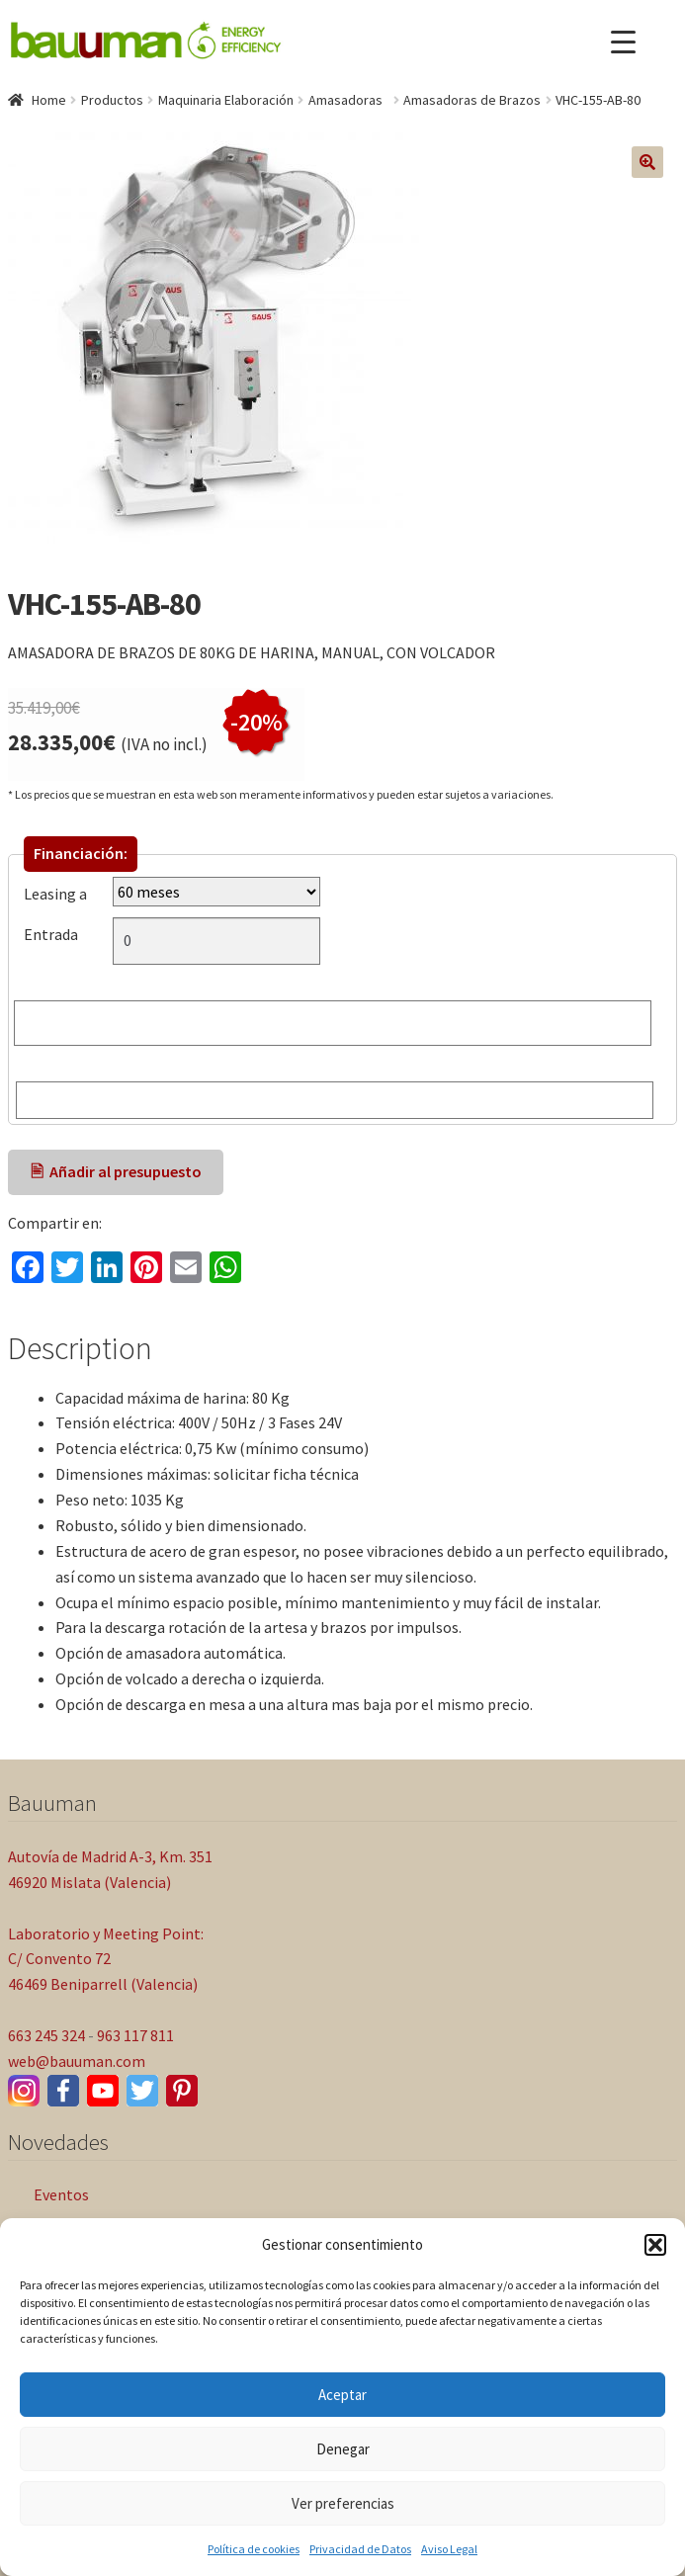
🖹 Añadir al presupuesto (116, 1171)
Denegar (343, 2449)
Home (49, 100)
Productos (112, 100)
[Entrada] (216, 941)
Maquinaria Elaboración (226, 100)
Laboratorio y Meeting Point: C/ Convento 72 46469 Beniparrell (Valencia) (106, 1959)
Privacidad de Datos (360, 2548)
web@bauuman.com (76, 2061)
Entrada (55, 934)
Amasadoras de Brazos (472, 100)
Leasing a (55, 893)
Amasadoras (348, 100)
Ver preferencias (343, 2503)
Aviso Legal (449, 2548)
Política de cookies (254, 2548)
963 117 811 (135, 2035)
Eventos (61, 2194)
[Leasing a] (216, 891)
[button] (655, 2245)
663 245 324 (46, 2035)
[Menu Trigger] (623, 42)
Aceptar (342, 2394)
